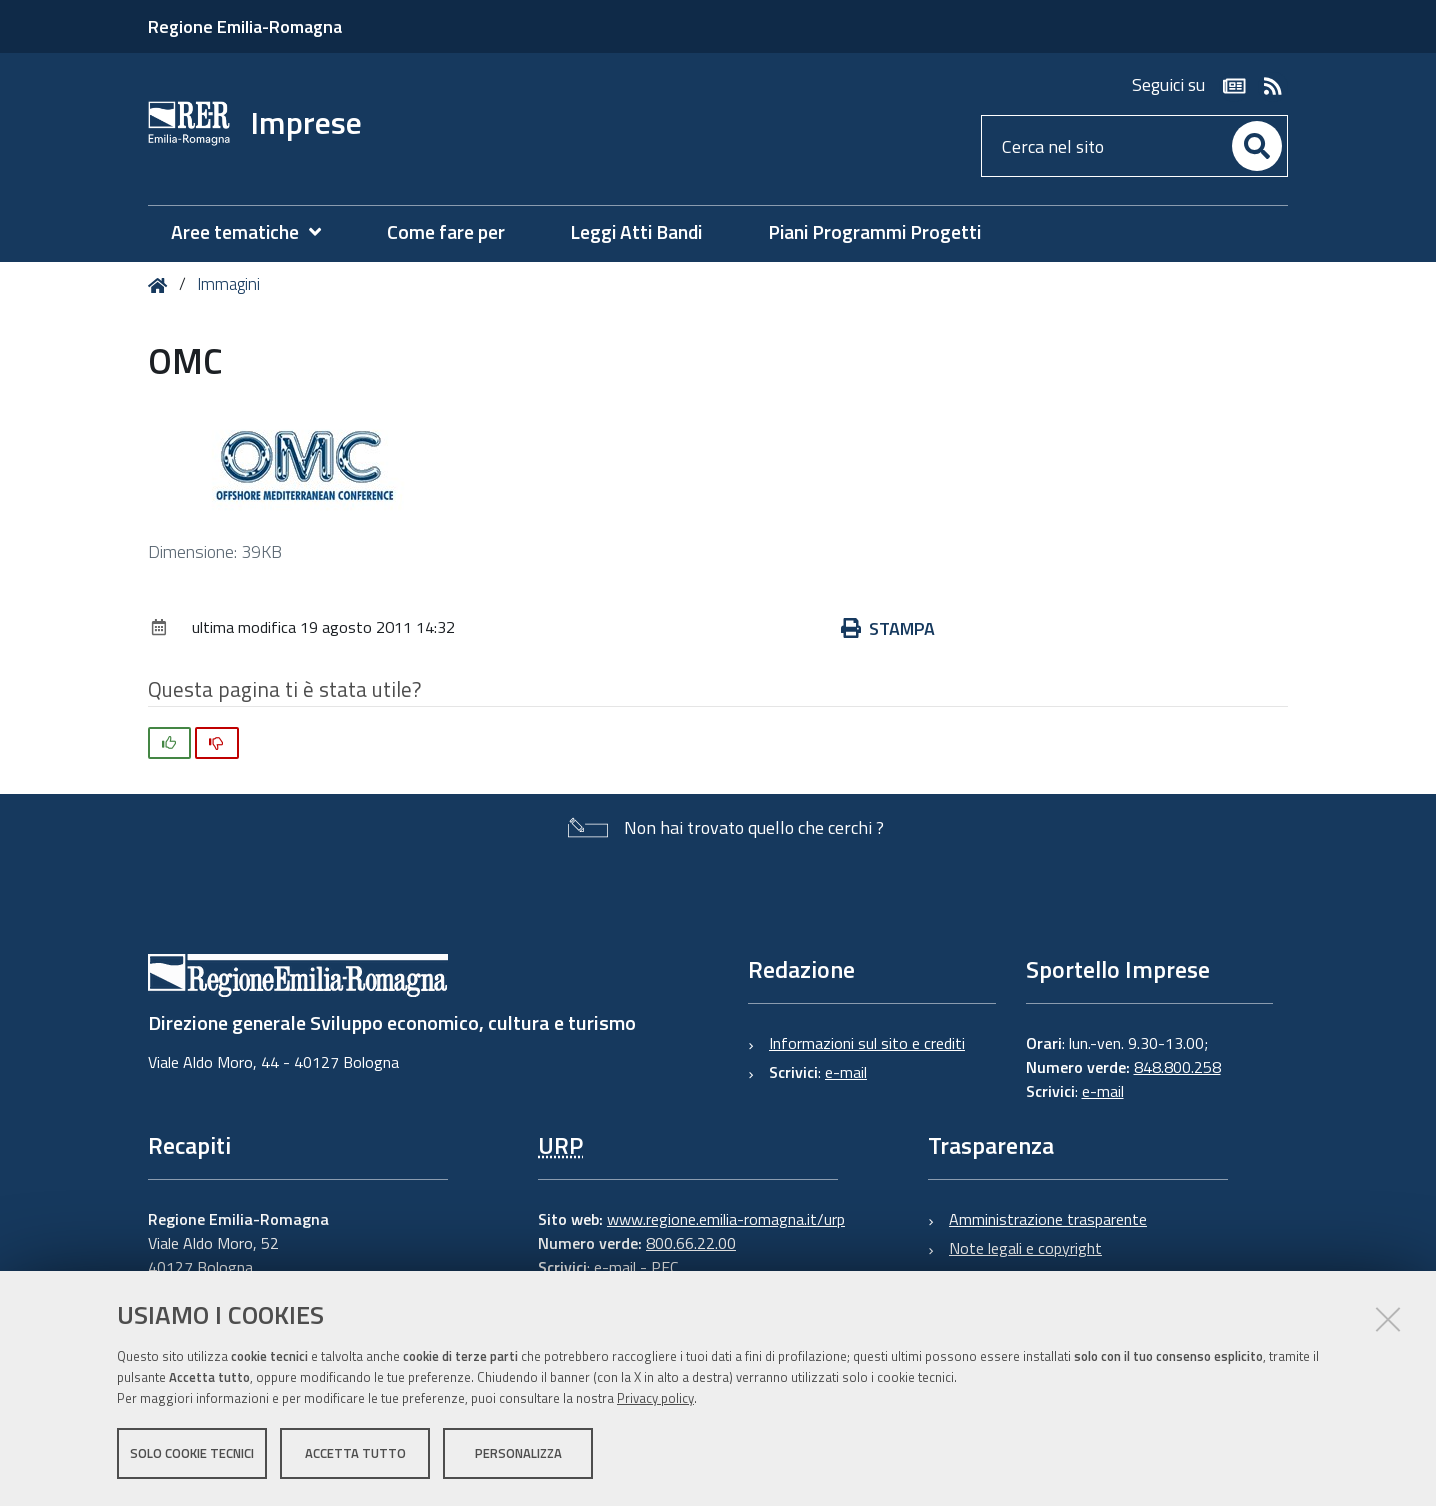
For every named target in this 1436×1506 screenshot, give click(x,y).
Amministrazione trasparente (1048, 1219)
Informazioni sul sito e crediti (867, 1043)
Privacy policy (655, 1399)
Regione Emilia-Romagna (245, 26)
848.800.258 (1177, 1067)
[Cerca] (1257, 146)
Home (161, 285)
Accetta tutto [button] (355, 1454)
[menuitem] (256, 232)
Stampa (888, 628)
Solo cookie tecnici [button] (192, 1454)
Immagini (228, 284)
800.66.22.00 (691, 1243)
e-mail (846, 1072)
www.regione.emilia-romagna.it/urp (726, 1219)
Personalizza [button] (518, 1454)
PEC (664, 1267)
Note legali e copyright (1025, 1248)
